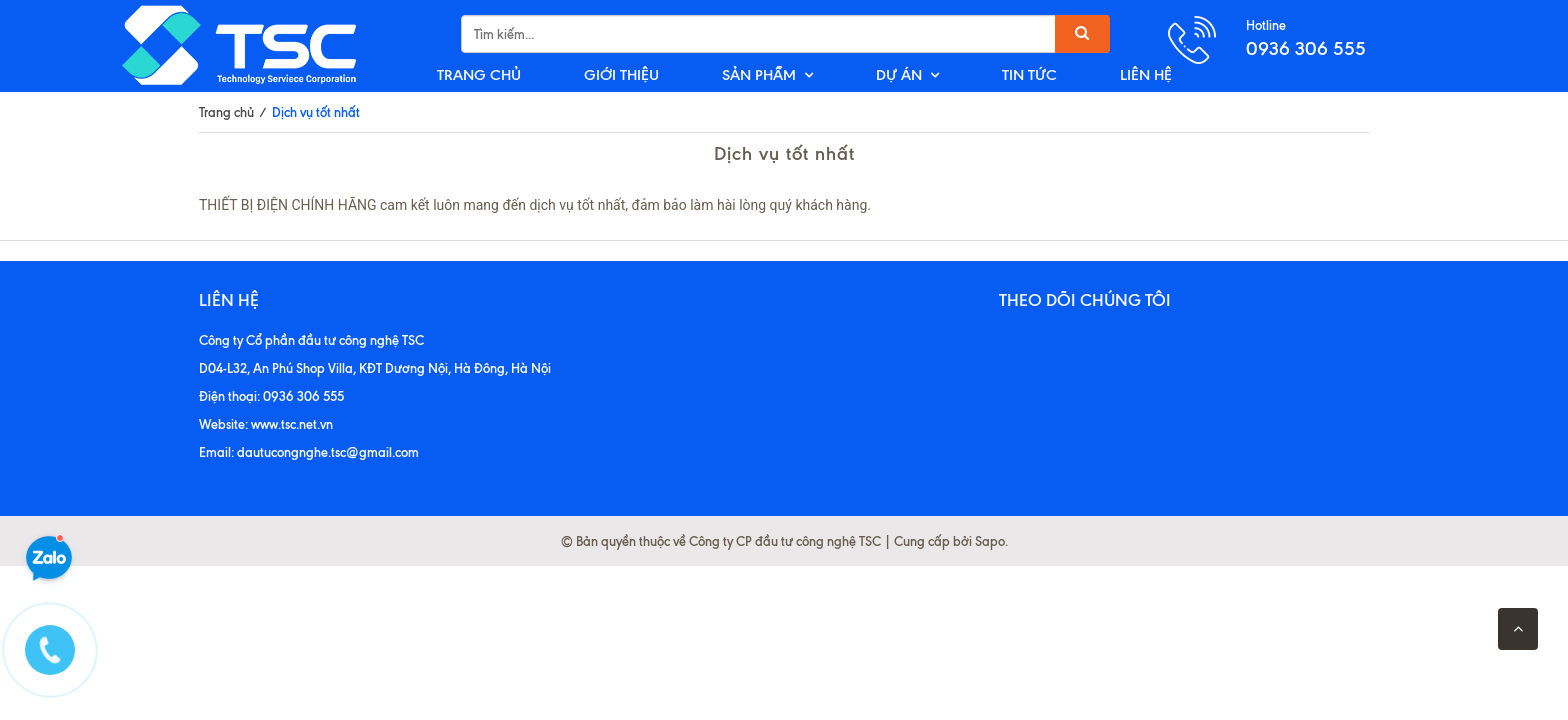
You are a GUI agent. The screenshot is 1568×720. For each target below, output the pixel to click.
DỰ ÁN (899, 75)
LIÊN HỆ (1146, 75)
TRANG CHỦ (479, 75)
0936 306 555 (1306, 48)
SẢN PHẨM (759, 75)
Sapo (990, 541)
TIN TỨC (1029, 75)
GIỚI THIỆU (621, 75)
